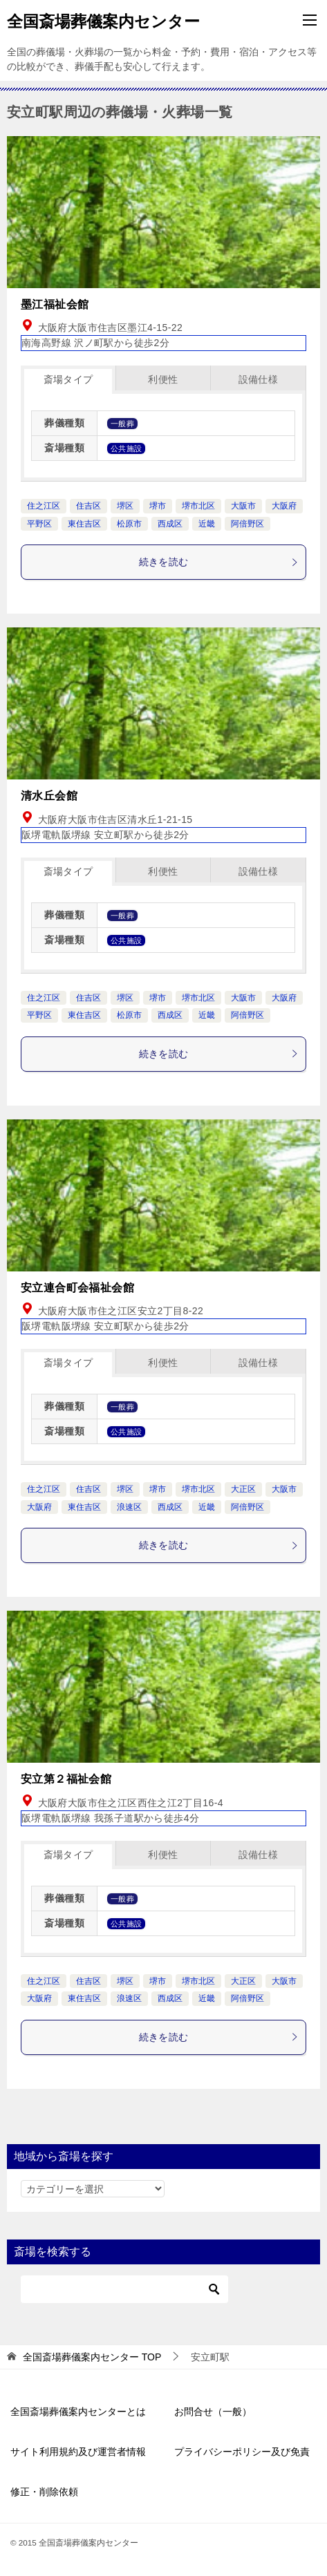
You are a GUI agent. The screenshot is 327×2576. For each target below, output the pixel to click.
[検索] (124, 2289)
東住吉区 (84, 524)
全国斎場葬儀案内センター (103, 20)
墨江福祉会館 (54, 304)
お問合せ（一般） (213, 2411)
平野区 (39, 524)
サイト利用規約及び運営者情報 (78, 2451)
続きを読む (219, 561)
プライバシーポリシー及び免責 (242, 2451)
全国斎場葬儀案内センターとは (78, 2411)
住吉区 (88, 506)
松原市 (129, 524)
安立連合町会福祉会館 (77, 1288)
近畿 (206, 524)
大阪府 (284, 506)
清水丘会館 (49, 796)
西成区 (170, 524)
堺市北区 (198, 506)
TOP (92, 2356)
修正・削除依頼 (44, 2491)
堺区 (125, 506)
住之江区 (43, 506)
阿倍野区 (247, 524)
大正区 (243, 1489)
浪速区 (129, 1507)
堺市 (157, 506)
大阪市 (243, 506)
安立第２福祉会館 (66, 1779)
